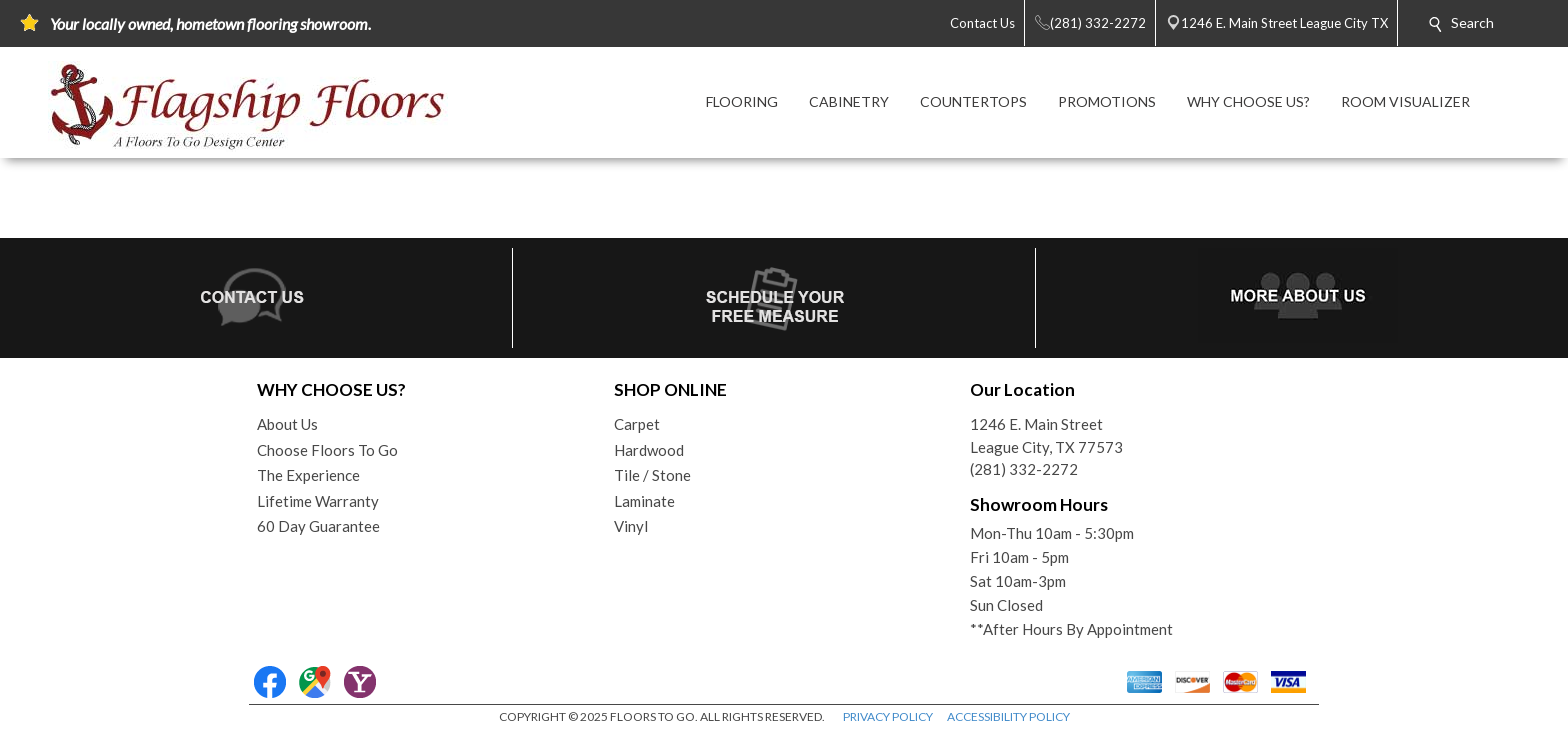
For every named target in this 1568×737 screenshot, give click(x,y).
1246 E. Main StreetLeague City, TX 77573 (1046, 435)
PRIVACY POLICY (888, 716)
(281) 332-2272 (1024, 469)
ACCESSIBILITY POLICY (1008, 716)
